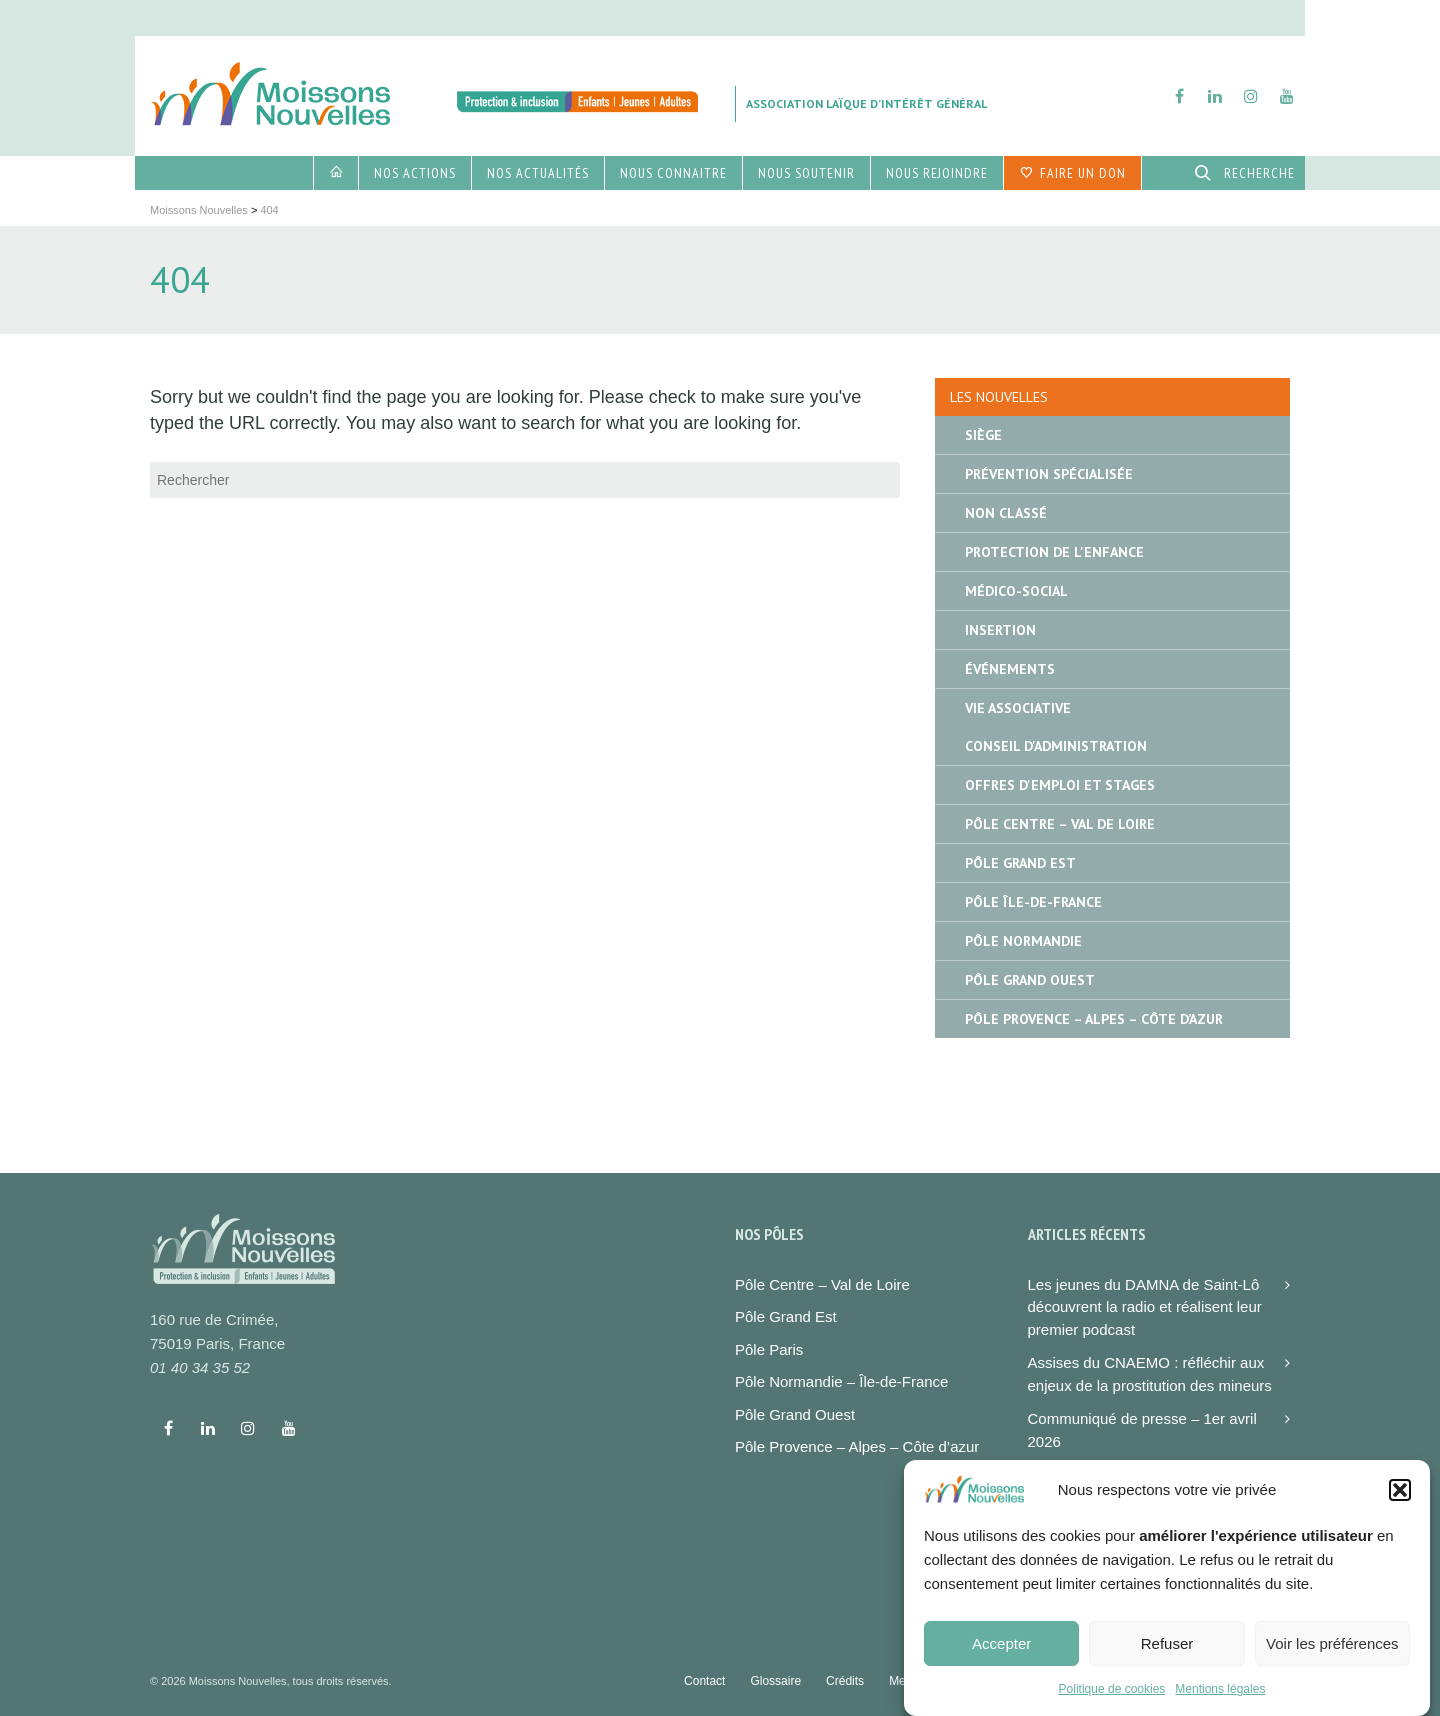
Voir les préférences (1332, 1657)
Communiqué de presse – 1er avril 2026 (1142, 1430)
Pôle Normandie (1023, 941)
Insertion (1000, 630)
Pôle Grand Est (1020, 863)
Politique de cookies (1112, 1703)
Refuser (1167, 1657)
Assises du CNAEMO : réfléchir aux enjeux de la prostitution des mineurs (1150, 1374)
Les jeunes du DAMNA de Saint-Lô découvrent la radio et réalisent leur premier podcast (1145, 1307)
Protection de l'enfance (1054, 552)
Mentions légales (1220, 1703)
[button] (1400, 1504)
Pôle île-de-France (1033, 902)
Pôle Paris (769, 1349)
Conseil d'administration (1056, 746)
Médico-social (1016, 591)
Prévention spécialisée (1049, 474)
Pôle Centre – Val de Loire (1060, 824)
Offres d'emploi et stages (1060, 785)
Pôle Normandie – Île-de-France (841, 1381)
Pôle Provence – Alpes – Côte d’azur (857, 1446)
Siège (983, 435)
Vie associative (1018, 708)
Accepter (1001, 1657)
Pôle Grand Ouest (1030, 980)
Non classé (1006, 513)
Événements (1010, 669)
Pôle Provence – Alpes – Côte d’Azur (1094, 1019)
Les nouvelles (999, 397)
